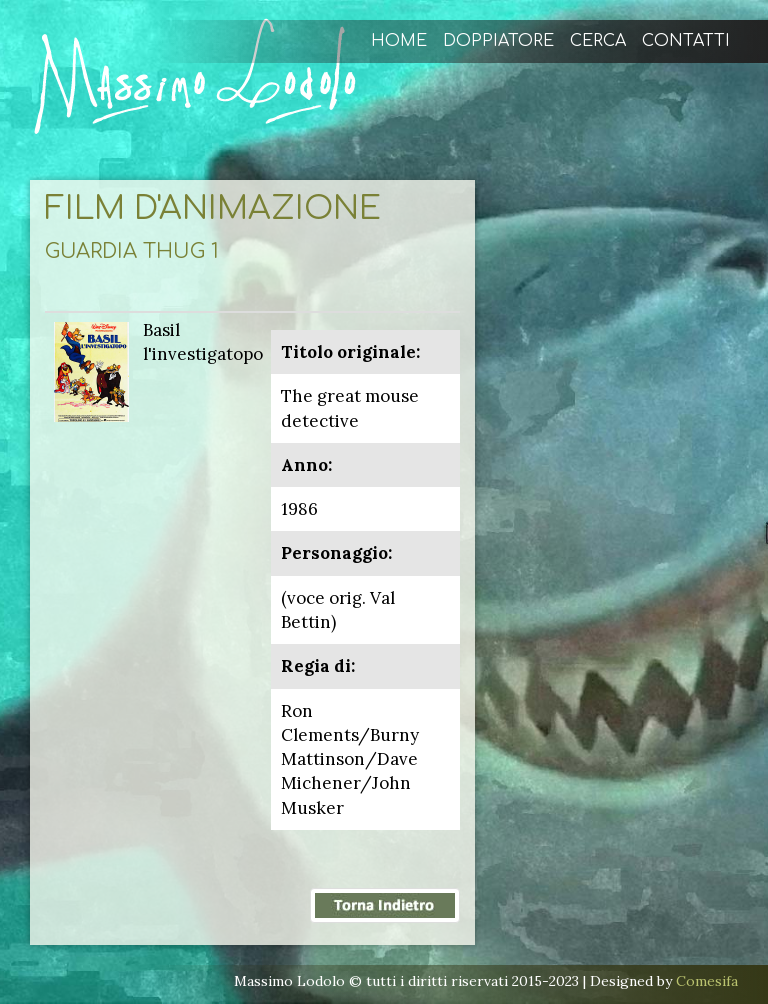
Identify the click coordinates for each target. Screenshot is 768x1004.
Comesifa (707, 981)
